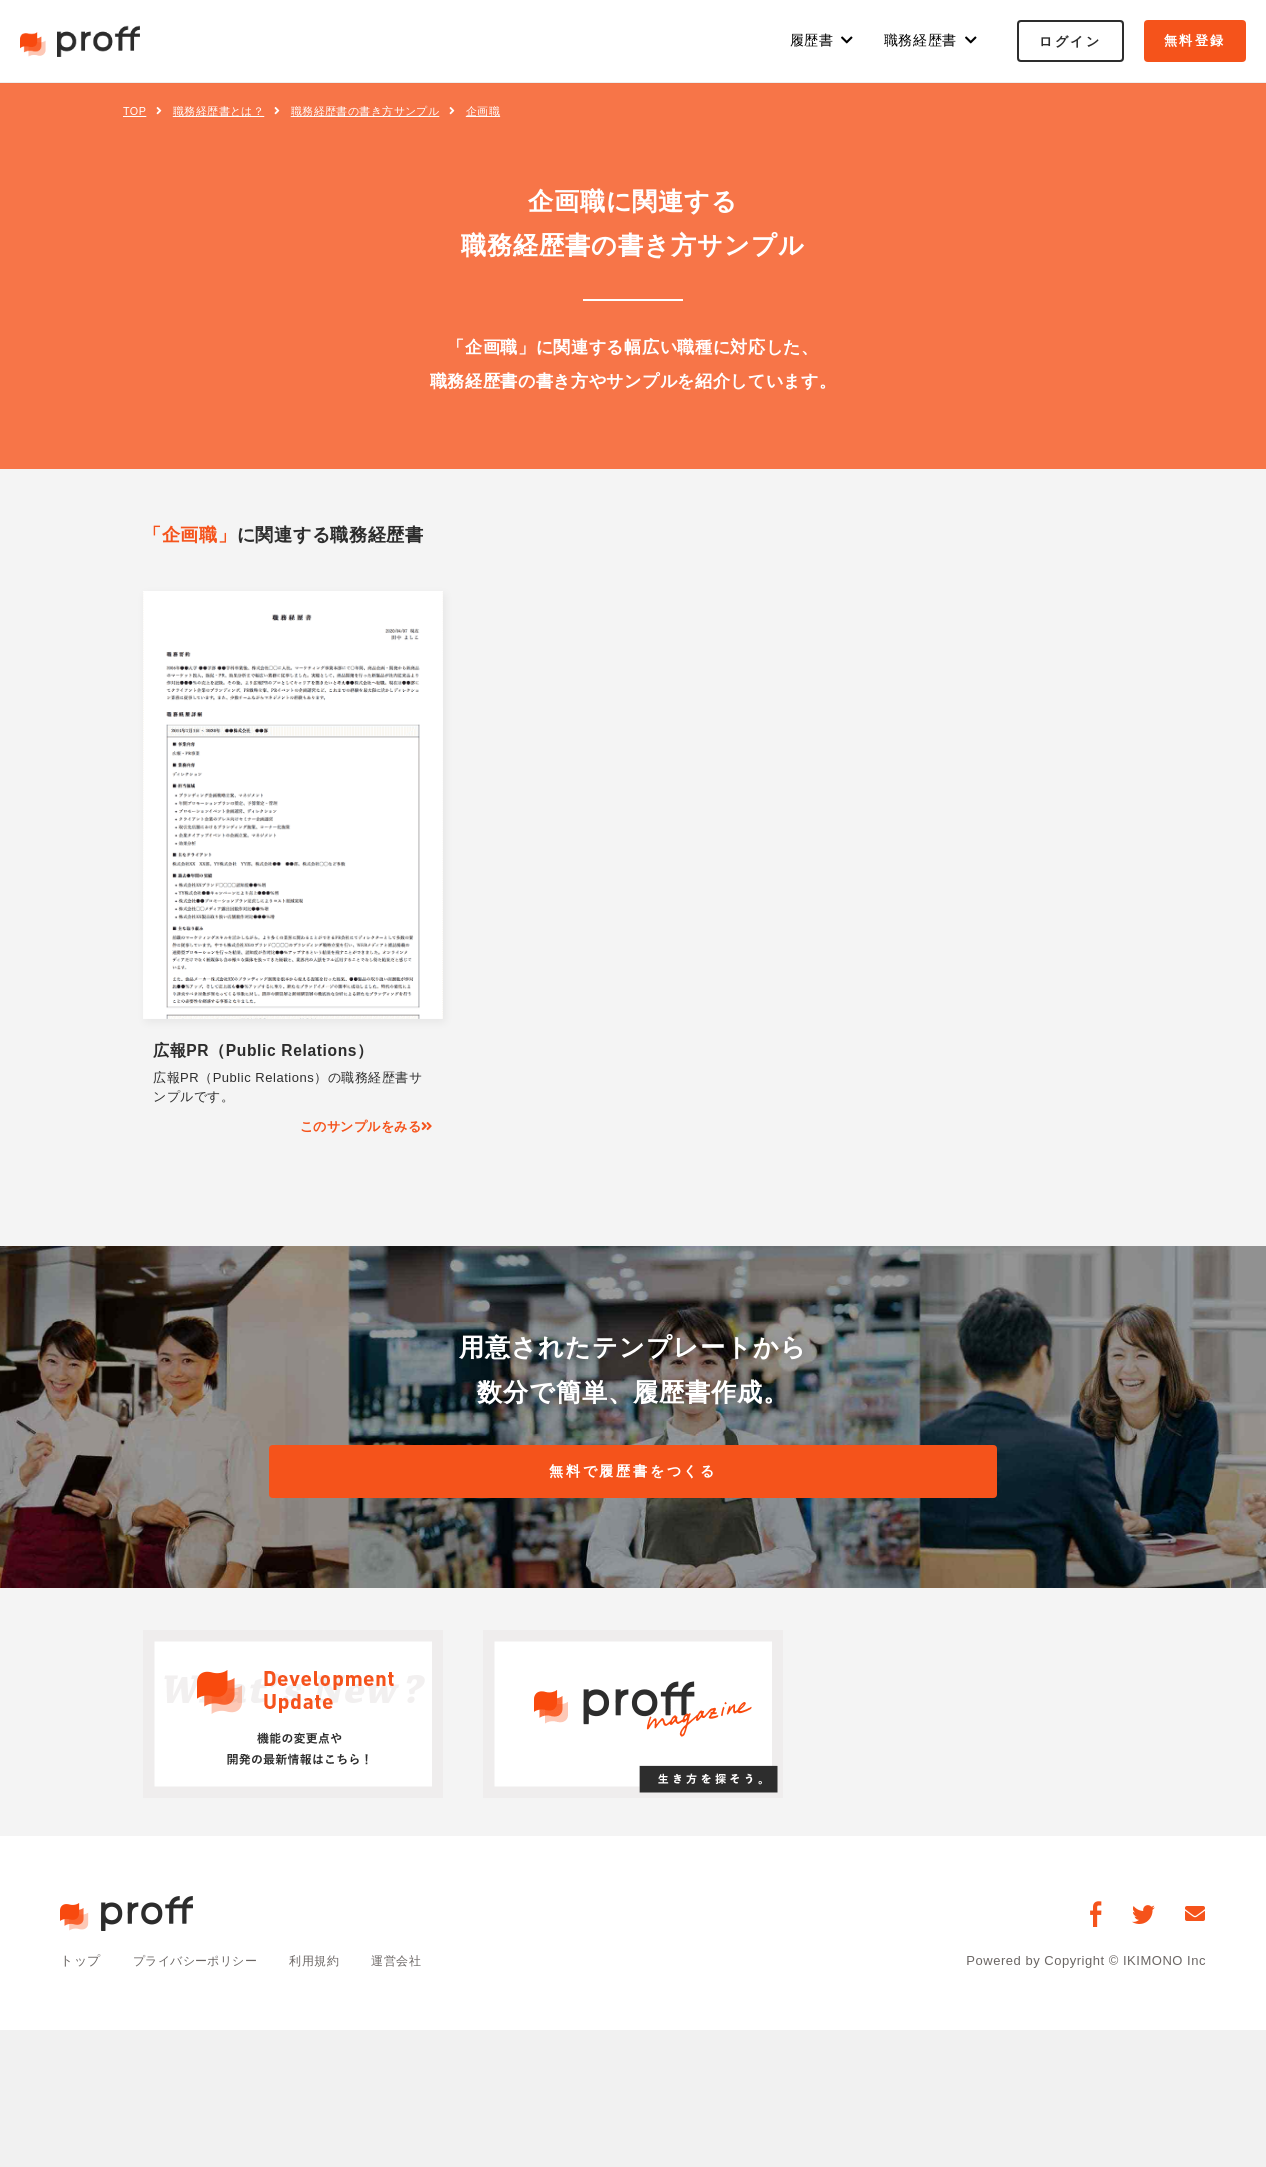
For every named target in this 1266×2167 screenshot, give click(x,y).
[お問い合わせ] (1195, 1918)
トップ (80, 1965)
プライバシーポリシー (200, 1965)
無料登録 (1195, 40)
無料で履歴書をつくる (632, 1473)
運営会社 (413, 1965)
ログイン (1070, 41)
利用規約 (327, 1965)
